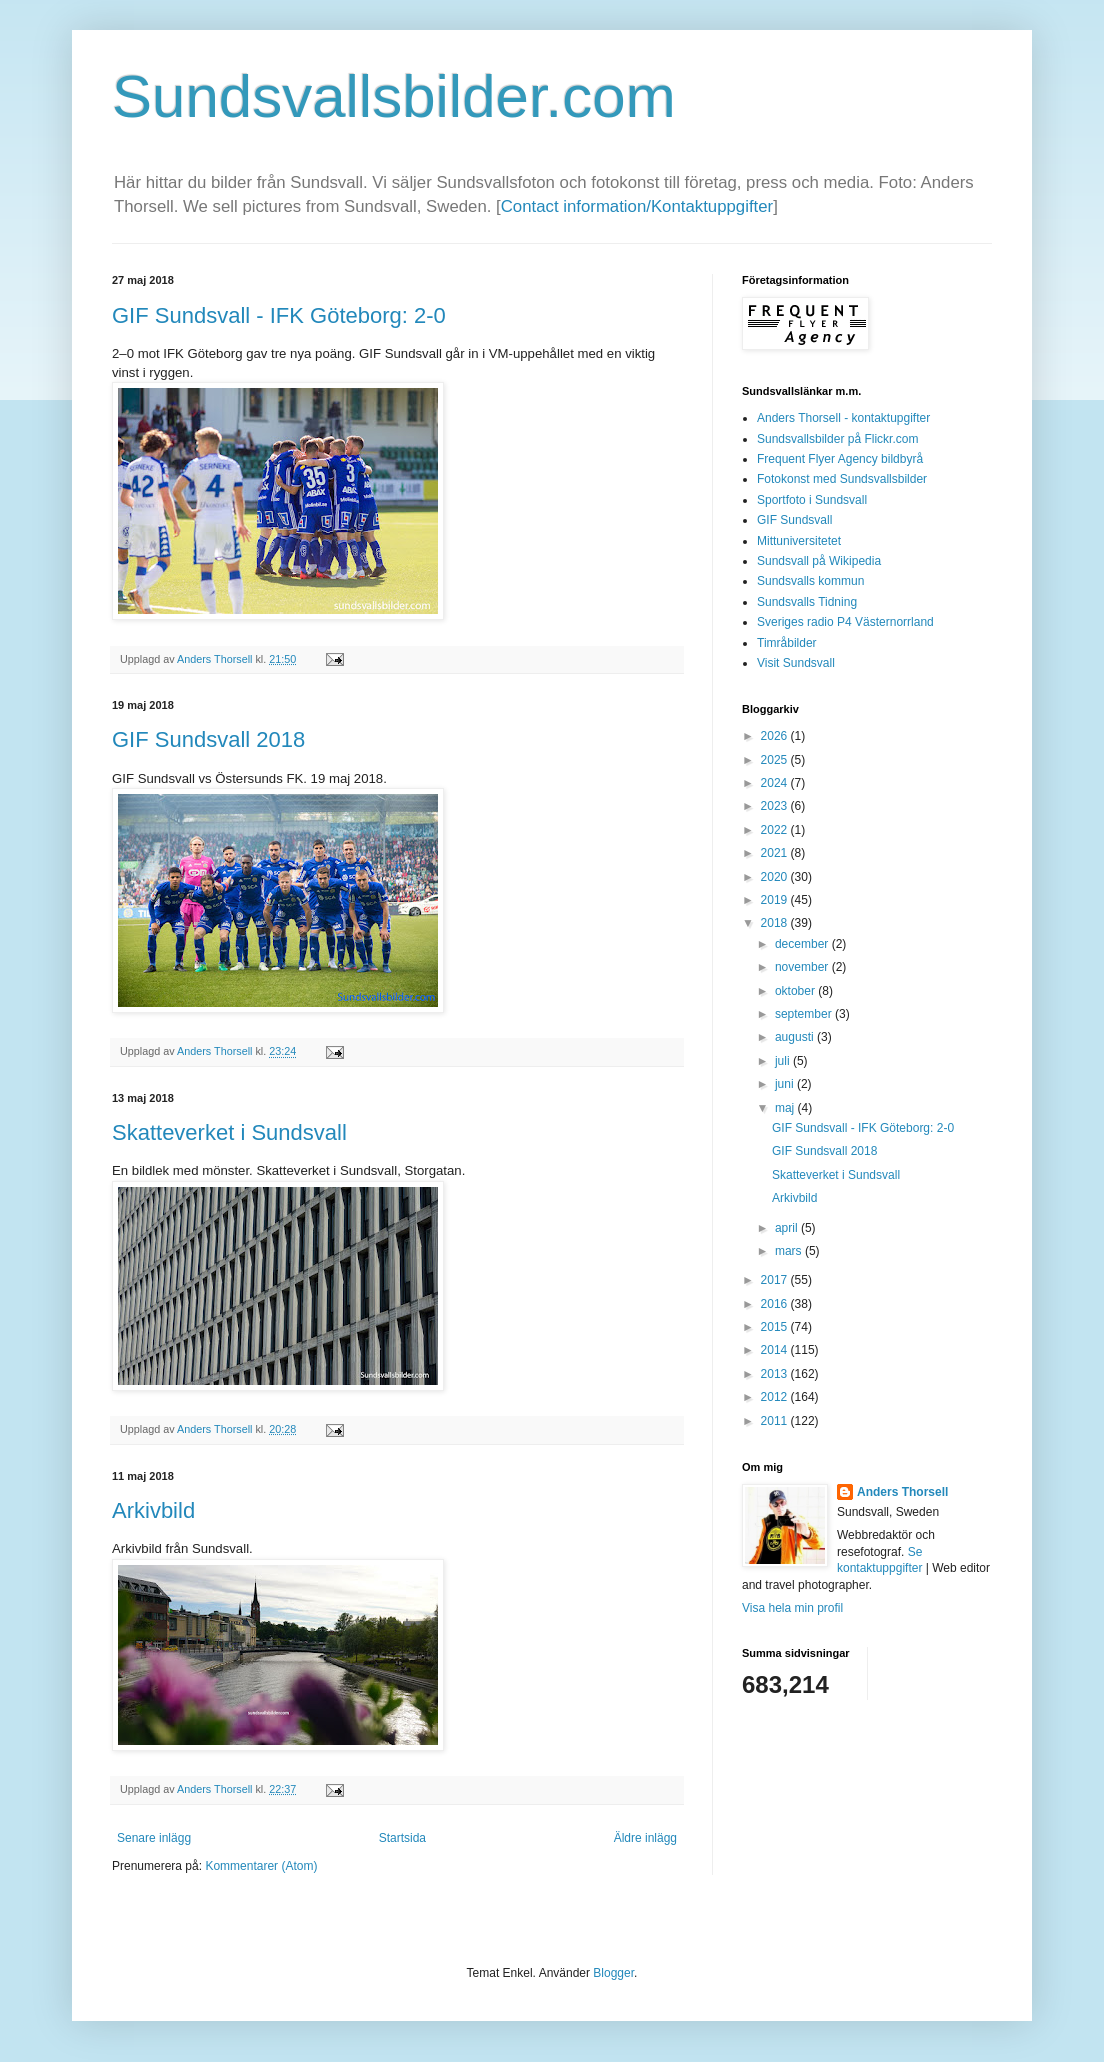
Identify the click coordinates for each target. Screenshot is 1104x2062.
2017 (776, 1280)
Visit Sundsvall (796, 663)
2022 (776, 830)
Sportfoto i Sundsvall (812, 500)
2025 (776, 760)
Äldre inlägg (645, 1838)
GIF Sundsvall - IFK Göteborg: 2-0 (279, 315)
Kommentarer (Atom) (261, 1866)
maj (786, 1108)
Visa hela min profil (792, 1608)
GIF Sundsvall (794, 520)
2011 (776, 1421)
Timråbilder (787, 643)
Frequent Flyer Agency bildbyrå (840, 459)
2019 (776, 900)
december (803, 944)
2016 (776, 1304)
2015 (776, 1327)
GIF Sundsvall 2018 (208, 739)
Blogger (613, 1973)
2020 (776, 877)
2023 (776, 806)
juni (786, 1084)
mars (790, 1251)
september (805, 1014)
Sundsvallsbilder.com (394, 96)
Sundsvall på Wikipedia (819, 561)
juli (784, 1061)
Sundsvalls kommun (810, 581)
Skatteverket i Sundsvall (229, 1132)
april (788, 1228)
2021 (776, 853)
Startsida (402, 1838)
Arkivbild (153, 1510)
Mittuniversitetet (799, 541)
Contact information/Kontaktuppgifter (637, 206)
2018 (776, 923)
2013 (776, 1374)
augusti (796, 1037)
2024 (776, 783)
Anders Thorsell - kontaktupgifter (843, 418)
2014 (776, 1350)
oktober (796, 991)
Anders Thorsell (216, 659)
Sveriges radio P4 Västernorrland (845, 622)
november (803, 967)
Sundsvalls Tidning (807, 602)
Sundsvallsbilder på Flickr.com (837, 439)
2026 (776, 736)
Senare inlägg (154, 1838)
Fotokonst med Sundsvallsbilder (842, 479)
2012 (776, 1397)
